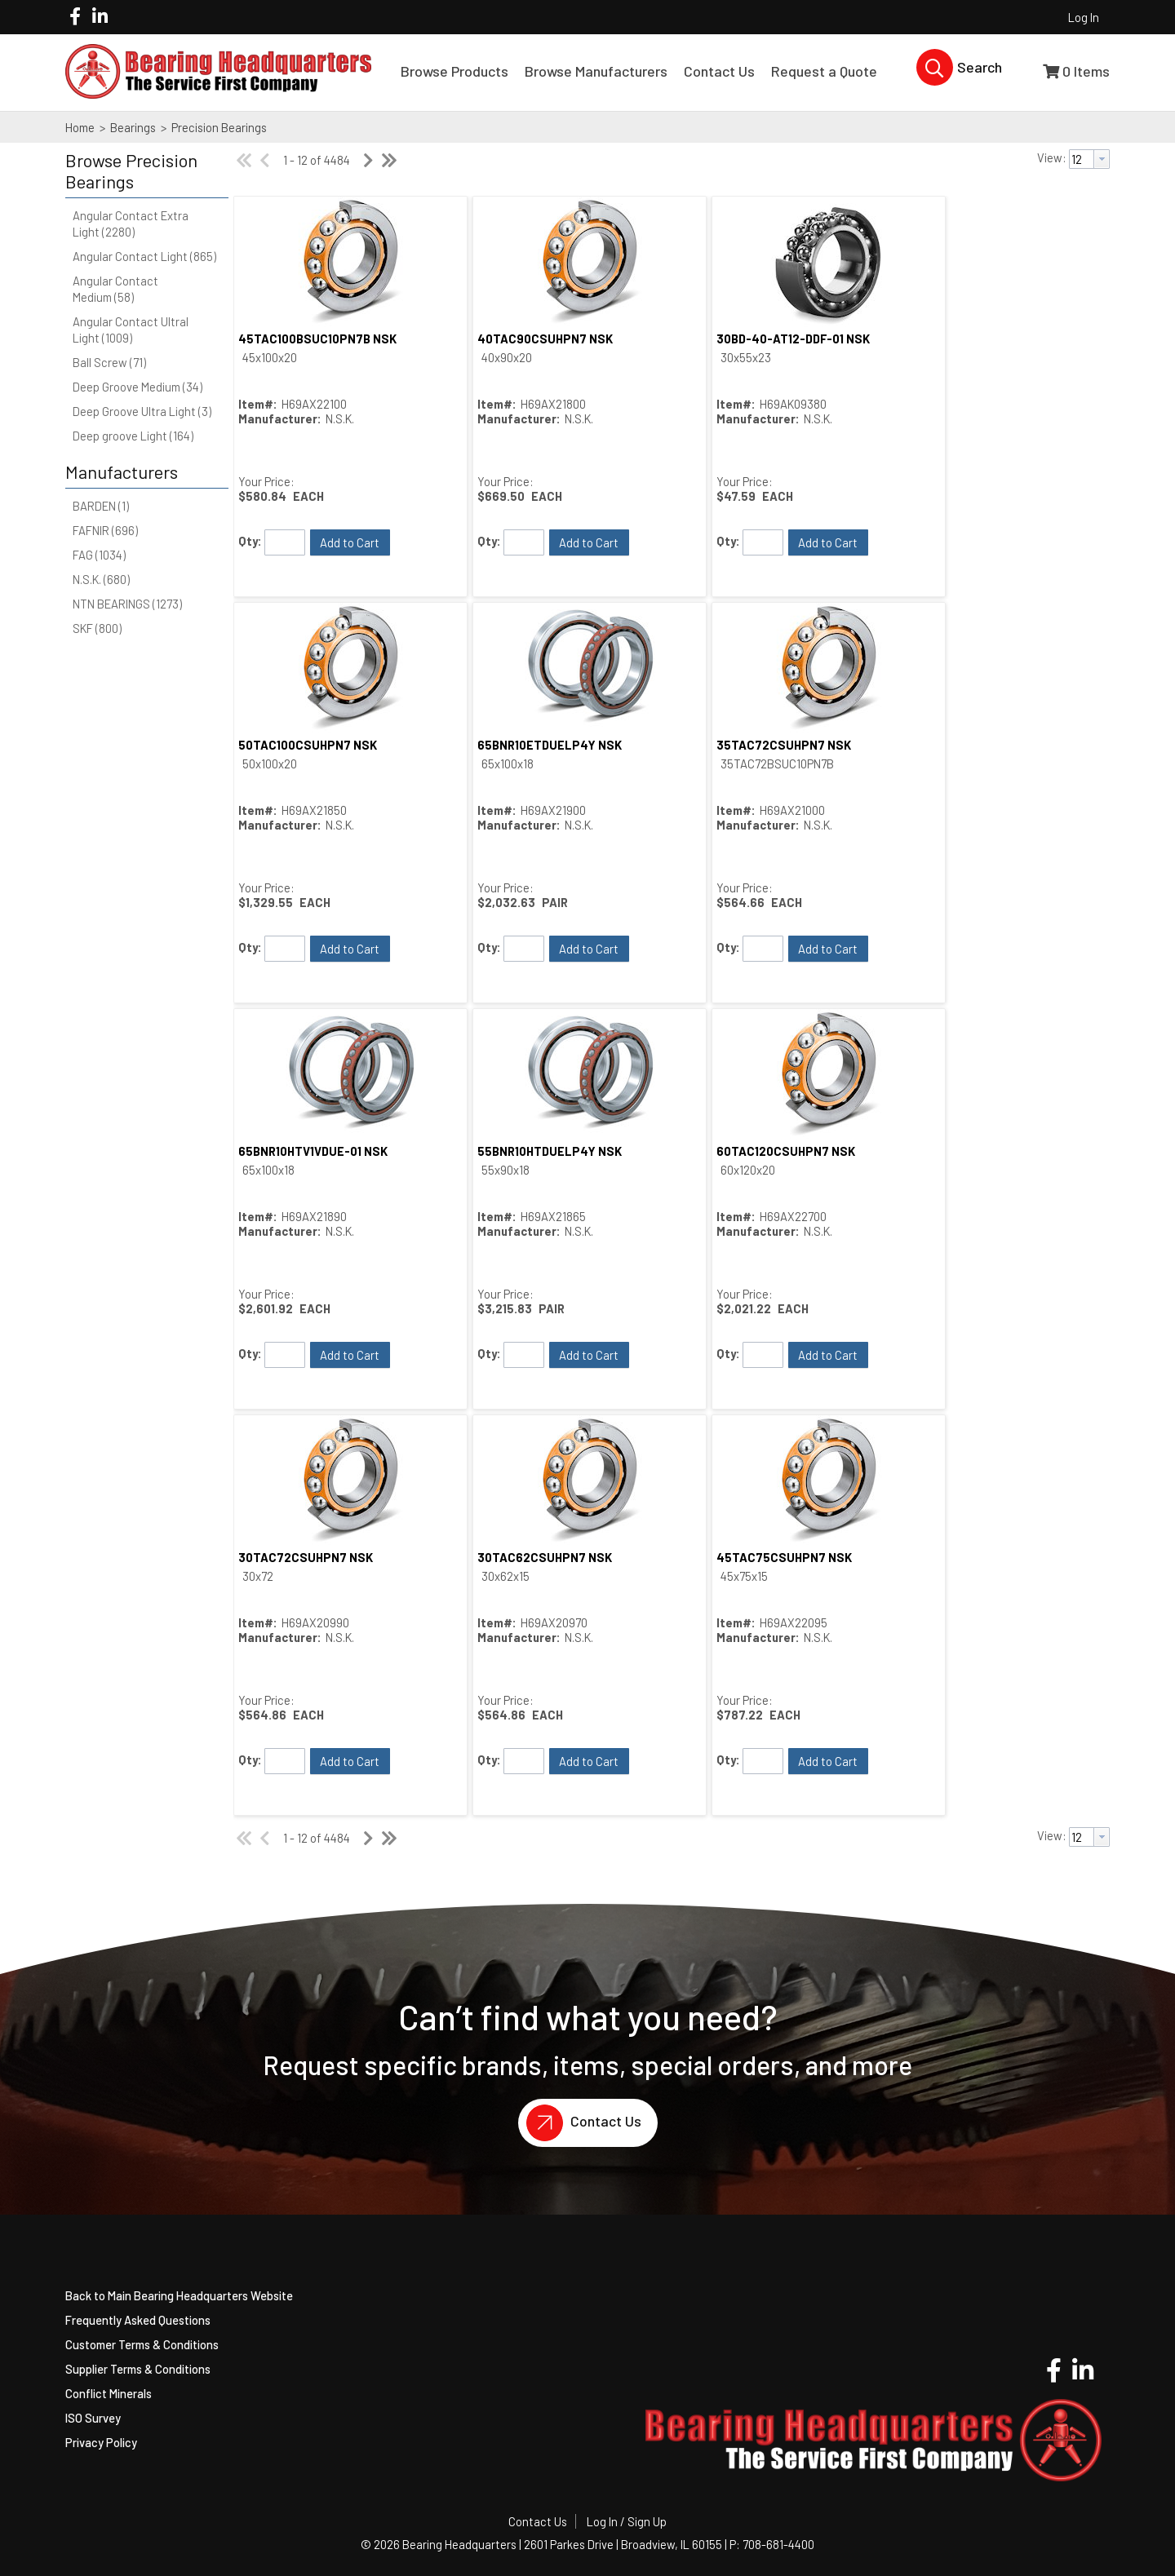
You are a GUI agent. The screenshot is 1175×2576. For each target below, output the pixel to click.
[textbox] (1081, 159)
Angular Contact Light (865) (144, 256)
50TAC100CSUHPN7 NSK (307, 744)
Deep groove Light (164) (133, 435)
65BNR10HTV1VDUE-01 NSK (313, 1151)
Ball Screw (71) (109, 362)
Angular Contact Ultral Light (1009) (130, 329)
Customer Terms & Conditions (142, 2344)
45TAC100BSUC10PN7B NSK (317, 338)
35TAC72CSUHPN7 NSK (783, 744)
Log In (1083, 17)
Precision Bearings (218, 127)
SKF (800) (97, 628)
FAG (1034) (99, 554)
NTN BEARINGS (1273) (127, 603)
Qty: (250, 540)
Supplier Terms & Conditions (138, 2368)
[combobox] (1089, 159)
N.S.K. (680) (101, 579)
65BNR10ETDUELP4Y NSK (549, 744)
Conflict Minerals (108, 2393)
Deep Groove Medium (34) (137, 386)
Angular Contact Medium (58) (115, 288)
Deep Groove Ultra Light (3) (142, 411)
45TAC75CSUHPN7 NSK (784, 1557)
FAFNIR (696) (105, 530)
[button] (142, 171)
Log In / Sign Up (627, 2521)
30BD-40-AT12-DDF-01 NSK (793, 338)
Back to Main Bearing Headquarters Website (179, 2295)
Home (80, 127)
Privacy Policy (101, 2442)
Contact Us (579, 2123)
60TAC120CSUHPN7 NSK (785, 1151)
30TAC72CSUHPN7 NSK (305, 1557)
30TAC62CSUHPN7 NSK (544, 1557)
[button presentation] (1101, 159)
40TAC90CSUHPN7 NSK (545, 338)
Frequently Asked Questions (138, 2320)
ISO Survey (93, 2417)
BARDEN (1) (101, 505)
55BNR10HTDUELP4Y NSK (549, 1151)
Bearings (133, 127)
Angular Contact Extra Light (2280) (130, 223)
